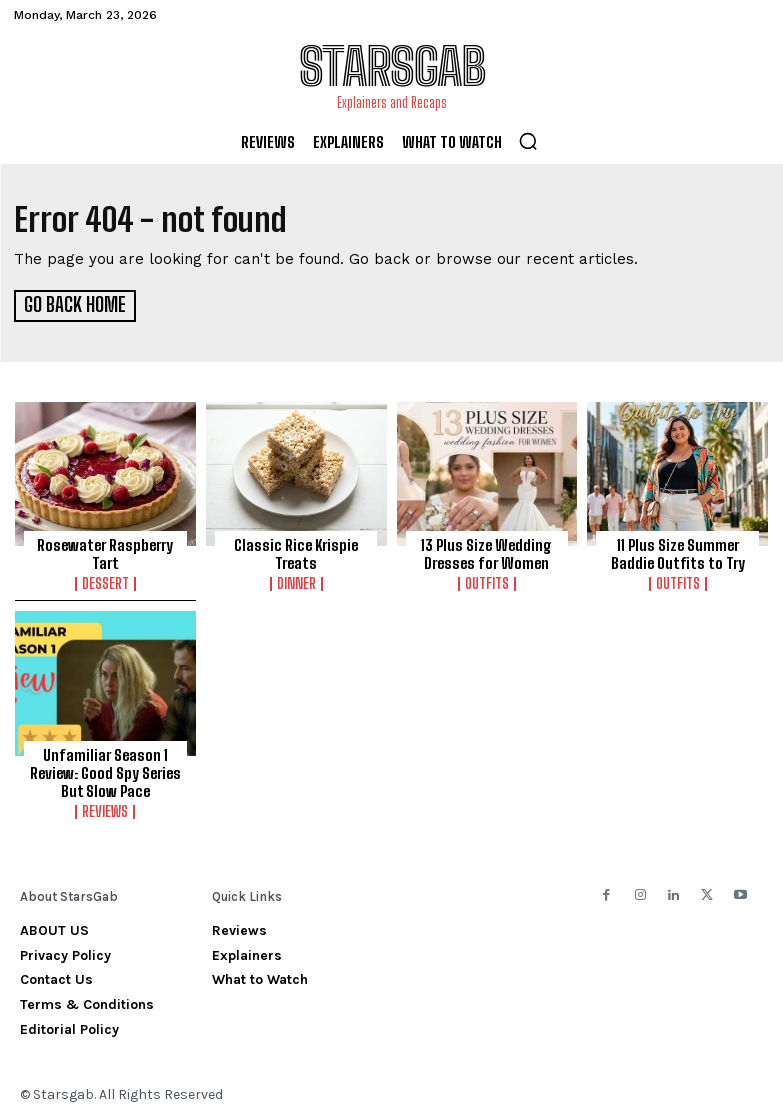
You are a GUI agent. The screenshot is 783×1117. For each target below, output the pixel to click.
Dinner (296, 582)
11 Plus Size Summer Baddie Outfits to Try (678, 552)
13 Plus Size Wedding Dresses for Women (486, 552)
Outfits (487, 582)
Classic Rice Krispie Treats (296, 552)
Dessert (105, 582)
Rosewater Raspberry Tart (105, 552)
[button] (528, 141)
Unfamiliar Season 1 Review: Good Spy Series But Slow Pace (105, 770)
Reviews (105, 809)
